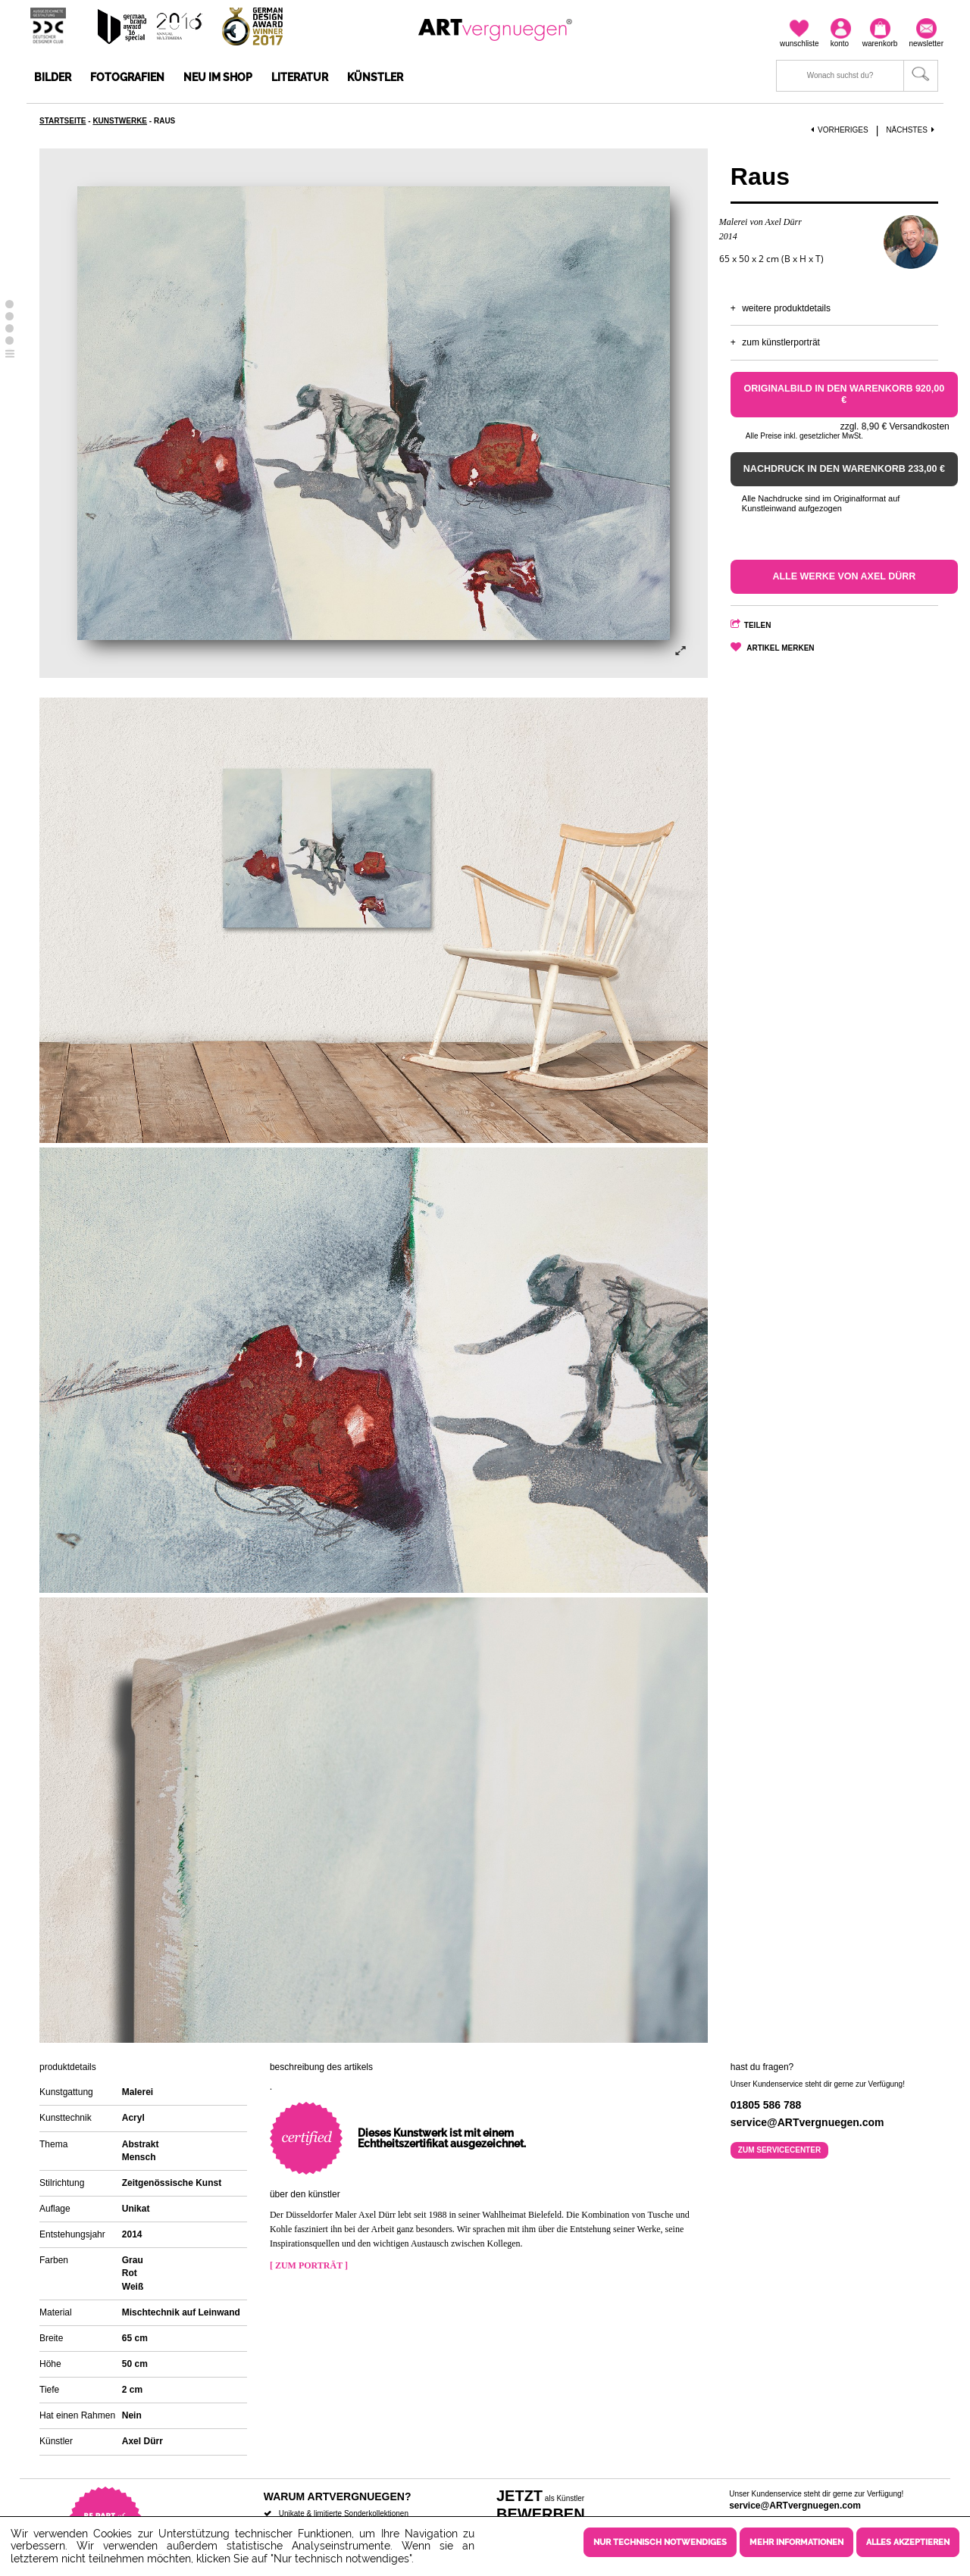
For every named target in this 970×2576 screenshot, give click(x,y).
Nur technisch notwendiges (660, 2542)
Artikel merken (780, 648)
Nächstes (911, 130)
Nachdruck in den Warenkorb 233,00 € (844, 469)
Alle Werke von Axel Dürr (843, 576)
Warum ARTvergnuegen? (337, 2496)
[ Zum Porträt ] (309, 2265)
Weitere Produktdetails (786, 308)
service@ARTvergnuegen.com (795, 2505)
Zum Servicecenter (779, 2150)
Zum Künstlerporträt (781, 342)
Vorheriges (839, 130)
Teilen (757, 625)
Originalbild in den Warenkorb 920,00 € (844, 394)
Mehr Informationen (796, 2542)
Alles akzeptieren (908, 2542)
